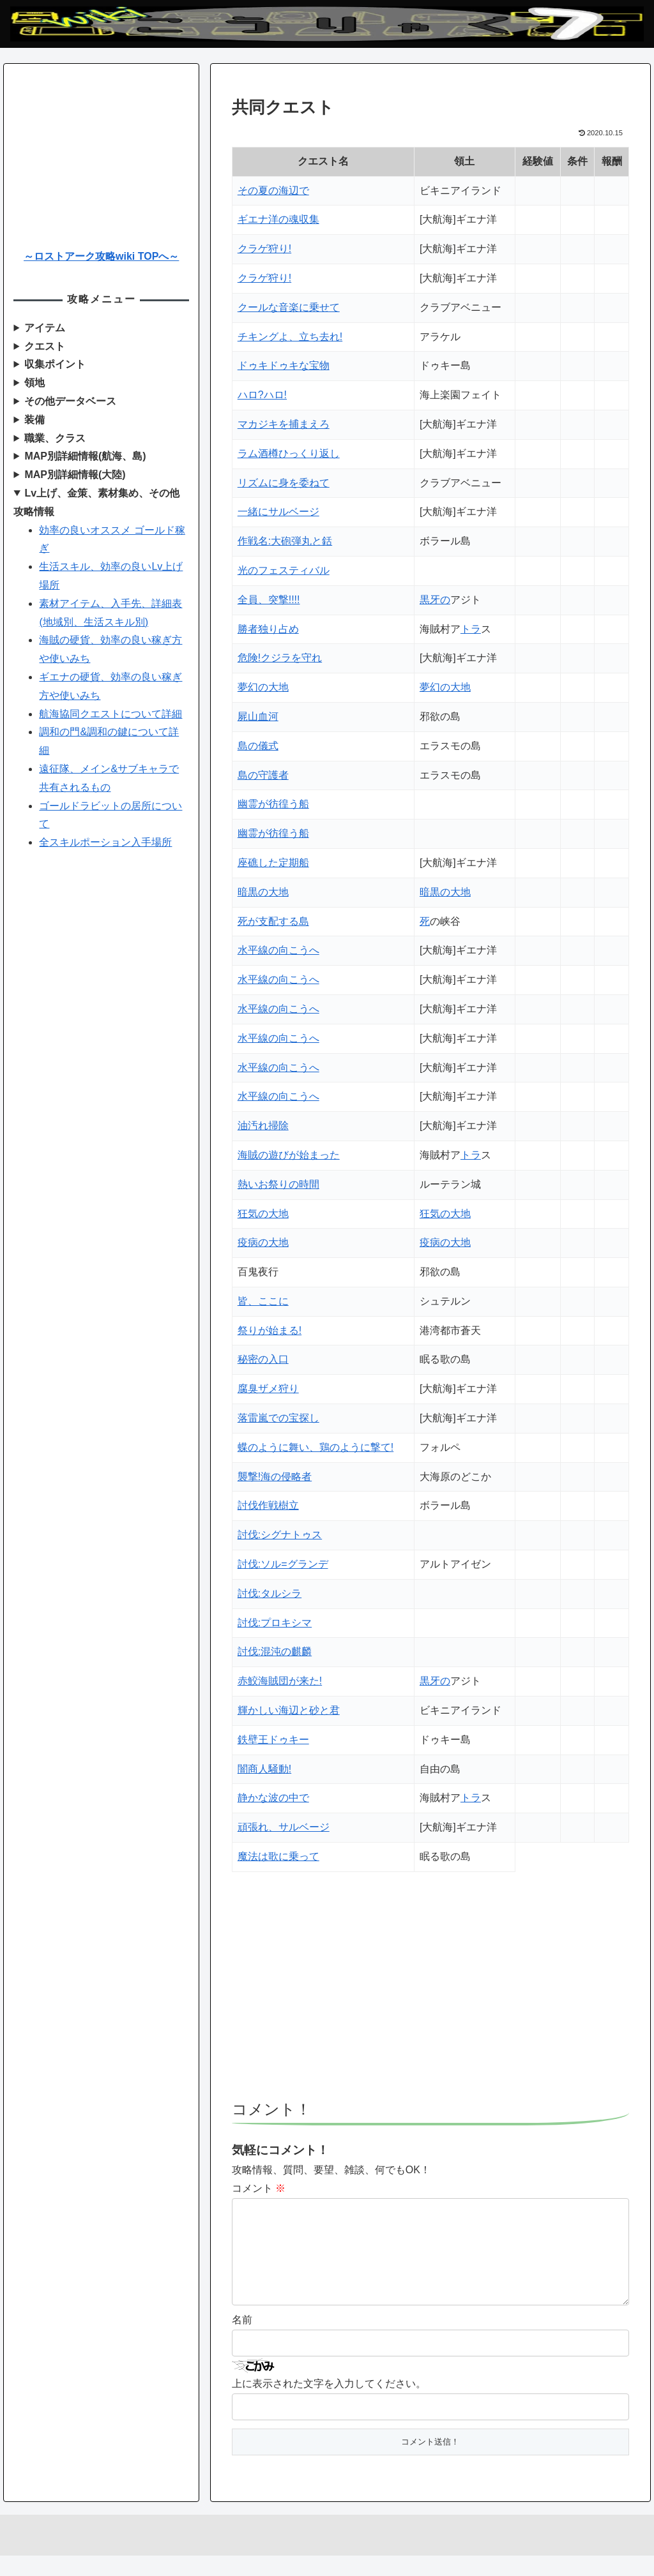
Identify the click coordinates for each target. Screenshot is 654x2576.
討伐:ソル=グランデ (283, 1564)
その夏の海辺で (273, 190)
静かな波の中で (273, 1797)
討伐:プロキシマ (275, 1622)
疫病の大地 (263, 1242)
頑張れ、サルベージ (284, 1827)
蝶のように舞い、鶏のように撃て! (315, 1447)
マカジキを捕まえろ (284, 424)
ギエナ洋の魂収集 (278, 219)
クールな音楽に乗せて (289, 307)
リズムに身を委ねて (284, 482)
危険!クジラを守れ (280, 657)
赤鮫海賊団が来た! (280, 1680)
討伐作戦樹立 (268, 1505)
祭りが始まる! (269, 1330)
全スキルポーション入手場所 (105, 842)
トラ (470, 629)
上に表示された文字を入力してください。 (329, 2404)
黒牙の (435, 599)
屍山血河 (258, 716)
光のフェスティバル (284, 570)
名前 (242, 2340)
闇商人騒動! (264, 1769)
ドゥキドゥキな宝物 (284, 365)
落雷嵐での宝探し (278, 1417)
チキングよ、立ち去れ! (290, 336)
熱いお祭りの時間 (278, 1184)
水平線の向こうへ (278, 950)
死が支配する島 (273, 921)
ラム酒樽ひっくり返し (289, 453)
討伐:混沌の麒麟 (275, 1651)
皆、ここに (263, 1301)
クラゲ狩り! (264, 248)
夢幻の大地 (263, 687)
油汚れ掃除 (263, 1125)
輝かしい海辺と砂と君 (289, 1710)
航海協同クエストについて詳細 (110, 713)
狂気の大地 (263, 1213)
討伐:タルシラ (269, 1593)
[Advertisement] (430, 1992)
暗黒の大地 (263, 892)
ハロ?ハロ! (262, 394)
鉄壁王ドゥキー (273, 1739)
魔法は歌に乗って (278, 1856)
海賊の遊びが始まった (289, 1154)
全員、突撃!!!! (269, 599)
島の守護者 (263, 775)
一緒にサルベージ (278, 511)
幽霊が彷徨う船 (273, 803)
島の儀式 (258, 745)
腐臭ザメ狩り (268, 1388)
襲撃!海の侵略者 (275, 1476)
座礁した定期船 (273, 862)
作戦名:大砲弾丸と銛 (285, 540)
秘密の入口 (263, 1359)
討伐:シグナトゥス (280, 1534)
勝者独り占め (268, 629)
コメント (258, 2188)
